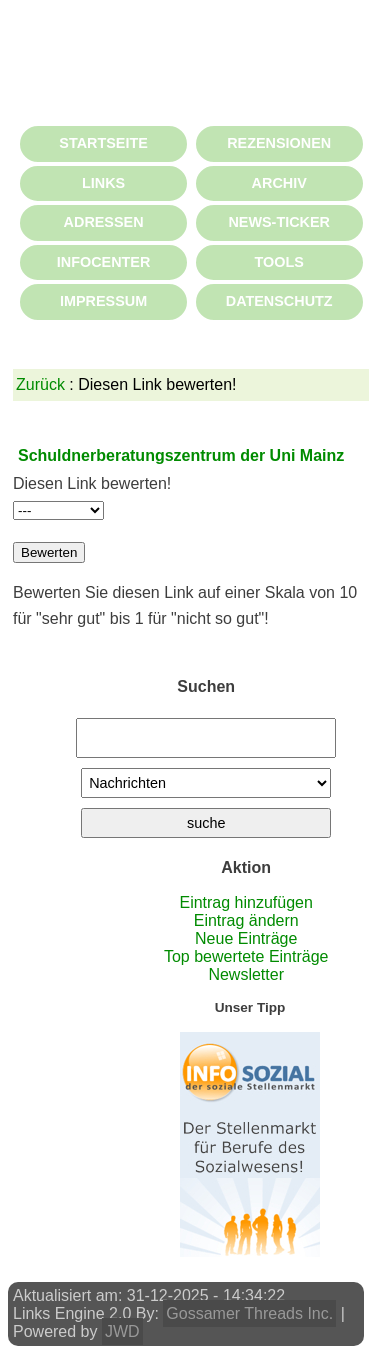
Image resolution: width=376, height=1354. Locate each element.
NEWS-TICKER (279, 222)
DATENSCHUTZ (279, 301)
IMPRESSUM (103, 301)
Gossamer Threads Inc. (249, 1313)
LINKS (103, 183)
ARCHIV (279, 183)
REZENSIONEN (279, 143)
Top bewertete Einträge (246, 956)
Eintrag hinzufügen (245, 902)
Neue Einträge (246, 938)
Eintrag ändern (246, 920)
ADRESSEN (104, 222)
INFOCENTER (104, 262)
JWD (122, 1331)
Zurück (40, 384)
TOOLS (279, 262)
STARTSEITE (103, 143)
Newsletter (246, 974)
